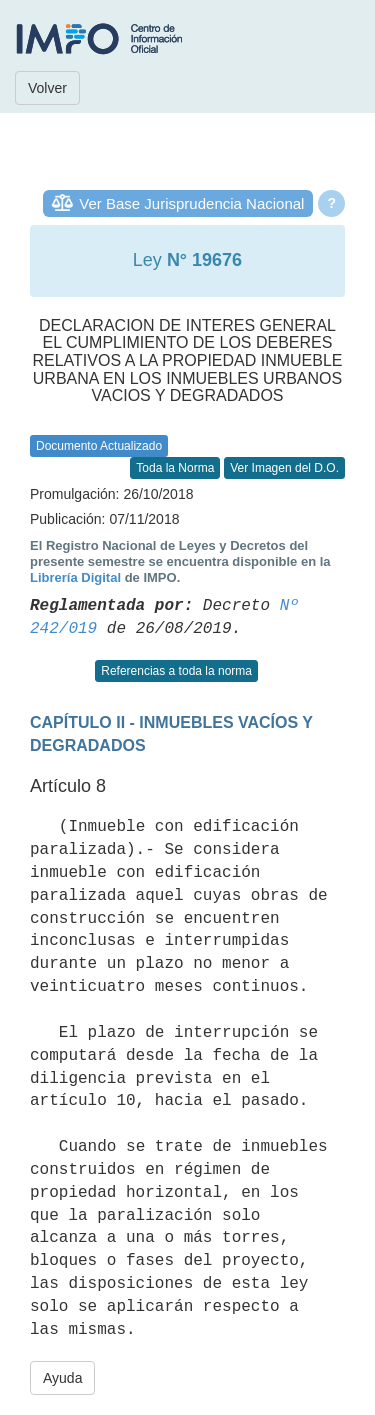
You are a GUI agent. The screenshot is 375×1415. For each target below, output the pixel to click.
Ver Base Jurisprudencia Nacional (191, 203)
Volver (47, 88)
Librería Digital (75, 577)
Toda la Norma (175, 468)
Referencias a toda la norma (176, 671)
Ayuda (62, 1378)
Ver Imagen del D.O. (284, 468)
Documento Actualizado (99, 446)
